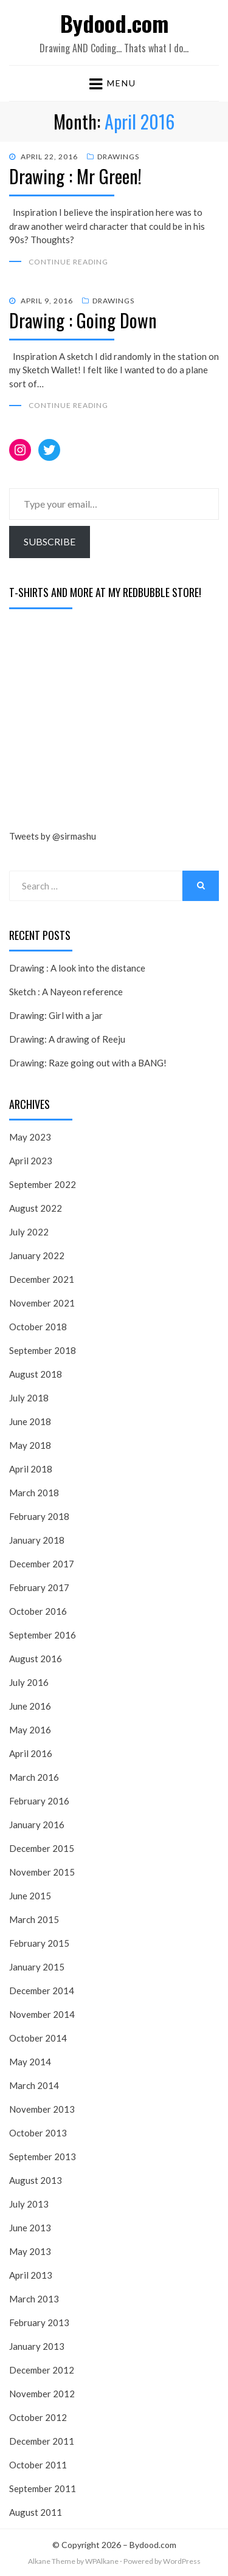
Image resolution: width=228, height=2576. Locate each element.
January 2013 (36, 2346)
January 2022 (36, 1255)
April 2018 (30, 1468)
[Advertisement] (100, 722)
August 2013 (35, 2180)
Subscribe (49, 541)
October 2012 (38, 2417)
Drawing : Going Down (83, 320)
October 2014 (38, 2037)
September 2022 (42, 1184)
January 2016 (36, 1824)
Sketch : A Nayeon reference (66, 991)
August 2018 (35, 1374)
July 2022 (29, 1231)
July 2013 (29, 2203)
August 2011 (35, 2512)
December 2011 (41, 2441)
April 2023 (30, 1160)
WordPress (182, 2561)
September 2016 (42, 1634)
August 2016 (35, 1658)
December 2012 (41, 2369)
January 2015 (36, 1966)
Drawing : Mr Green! (75, 176)
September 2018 (42, 1350)
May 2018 (30, 1445)
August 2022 (35, 1208)
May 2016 (30, 1729)
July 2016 (29, 1682)
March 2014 (34, 2085)
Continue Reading (68, 261)
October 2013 (38, 2132)
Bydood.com (114, 23)
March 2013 (34, 2298)
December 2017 (41, 1563)
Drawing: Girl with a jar (56, 1015)
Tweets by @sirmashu (52, 835)
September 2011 (42, 2488)
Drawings (118, 156)
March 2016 (34, 1777)
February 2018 (39, 1516)
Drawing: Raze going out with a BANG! (88, 1062)
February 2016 (39, 1800)
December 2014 (41, 1990)
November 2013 (42, 2109)
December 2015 (41, 1848)
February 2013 (39, 2322)
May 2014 (30, 2061)
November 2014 (42, 2014)
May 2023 (30, 1136)
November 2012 (42, 2393)
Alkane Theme (51, 2561)
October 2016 (38, 1611)
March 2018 (34, 1492)
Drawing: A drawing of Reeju (67, 1039)
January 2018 (36, 1540)
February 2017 (39, 1587)
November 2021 (42, 1302)
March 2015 (34, 1919)
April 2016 (30, 1753)
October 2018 (38, 1326)
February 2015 (39, 1943)
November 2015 (42, 1871)
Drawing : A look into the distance (77, 967)
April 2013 (30, 2275)
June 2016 (30, 1706)
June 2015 (30, 1895)
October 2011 (38, 2464)
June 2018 (30, 1421)
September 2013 (42, 2156)
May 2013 (30, 2251)
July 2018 (29, 1397)
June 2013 (30, 2227)
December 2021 (41, 1279)
